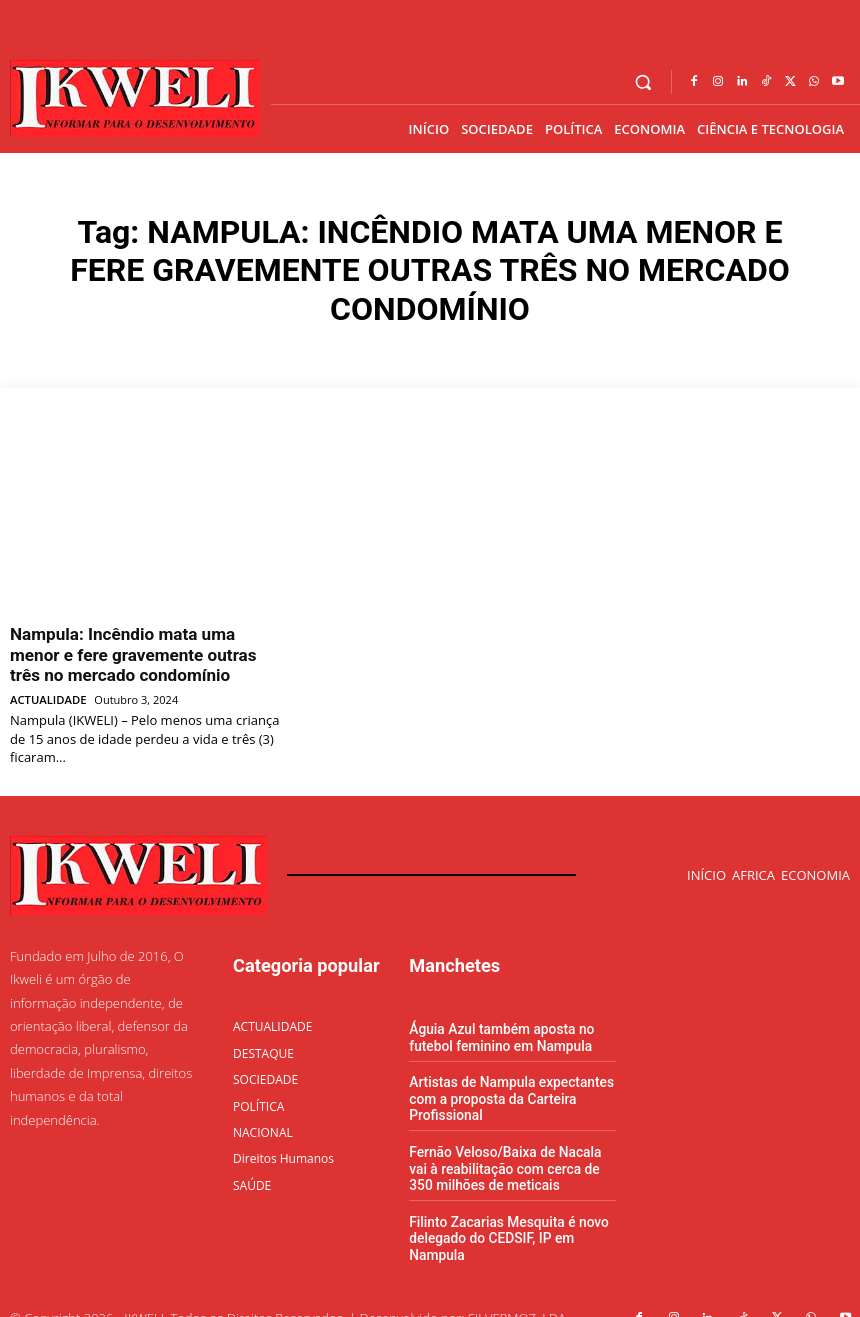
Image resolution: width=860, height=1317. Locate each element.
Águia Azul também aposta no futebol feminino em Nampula (496, 1024)
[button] (643, 82)
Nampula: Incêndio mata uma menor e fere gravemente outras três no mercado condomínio (144, 649)
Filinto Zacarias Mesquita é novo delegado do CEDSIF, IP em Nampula (503, 1217)
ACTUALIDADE (47, 688)
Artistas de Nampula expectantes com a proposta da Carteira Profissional (505, 1084)
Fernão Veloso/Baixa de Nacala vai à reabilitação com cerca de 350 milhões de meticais (509, 1150)
